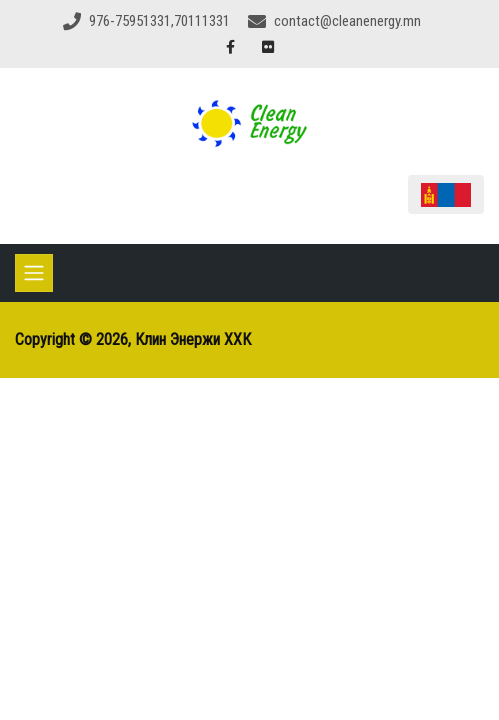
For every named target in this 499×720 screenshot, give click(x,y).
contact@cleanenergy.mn (347, 21)
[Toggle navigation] (34, 273)
